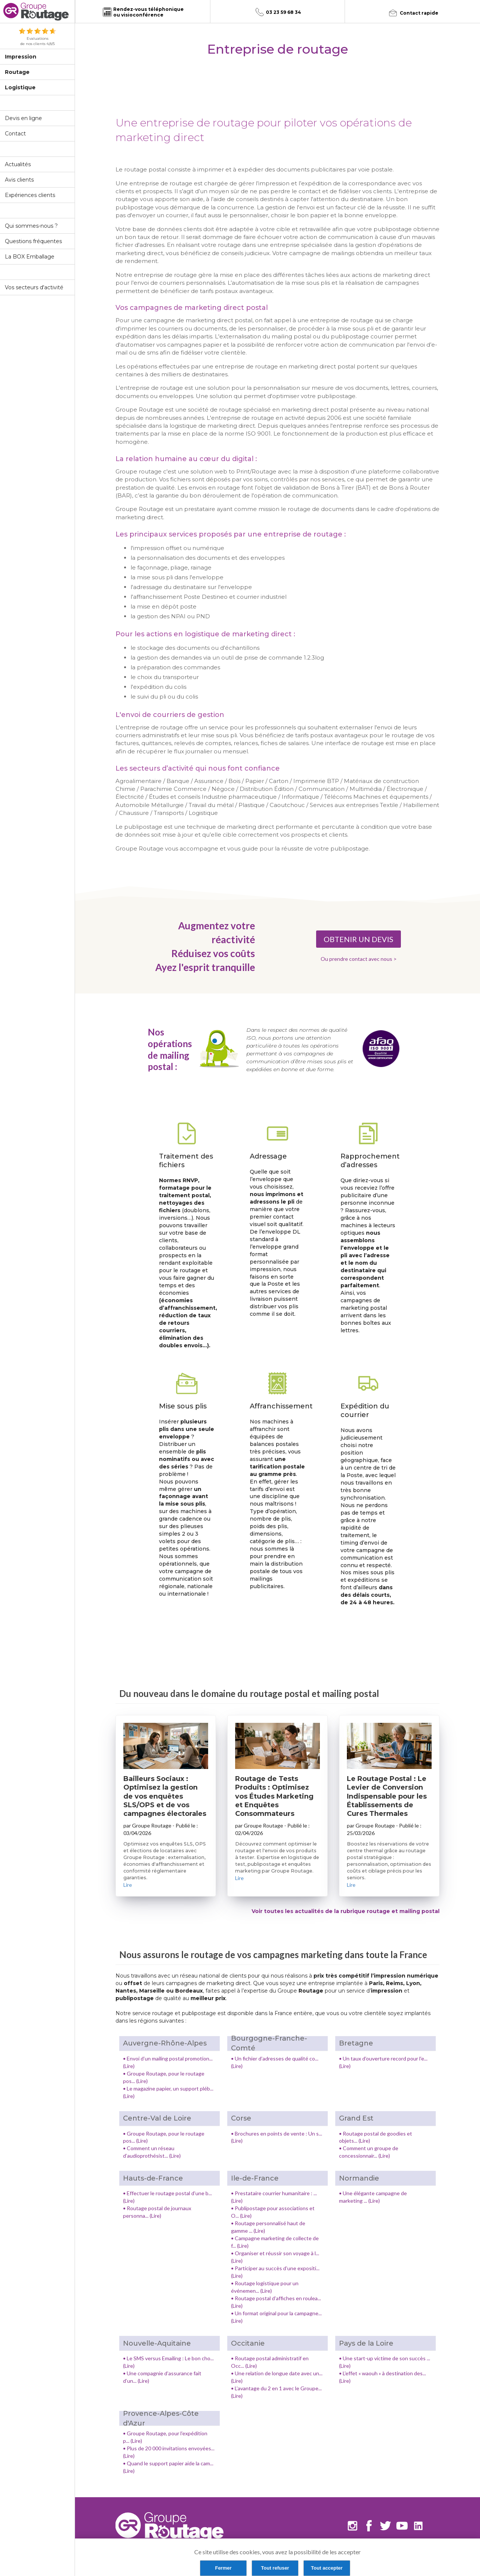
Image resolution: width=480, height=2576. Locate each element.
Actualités (18, 164)
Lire (127, 1885)
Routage (17, 72)
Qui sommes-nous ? (31, 225)
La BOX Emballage (29, 256)
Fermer (223, 2568)
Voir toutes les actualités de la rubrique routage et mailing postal (346, 1911)
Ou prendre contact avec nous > (359, 959)
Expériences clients (30, 195)
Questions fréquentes (33, 241)
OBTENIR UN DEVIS (358, 939)
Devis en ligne (23, 118)
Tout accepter (326, 2568)
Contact (15, 133)
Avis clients (19, 179)
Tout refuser (275, 2568)
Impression (20, 56)
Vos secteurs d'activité (34, 287)
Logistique (20, 87)
